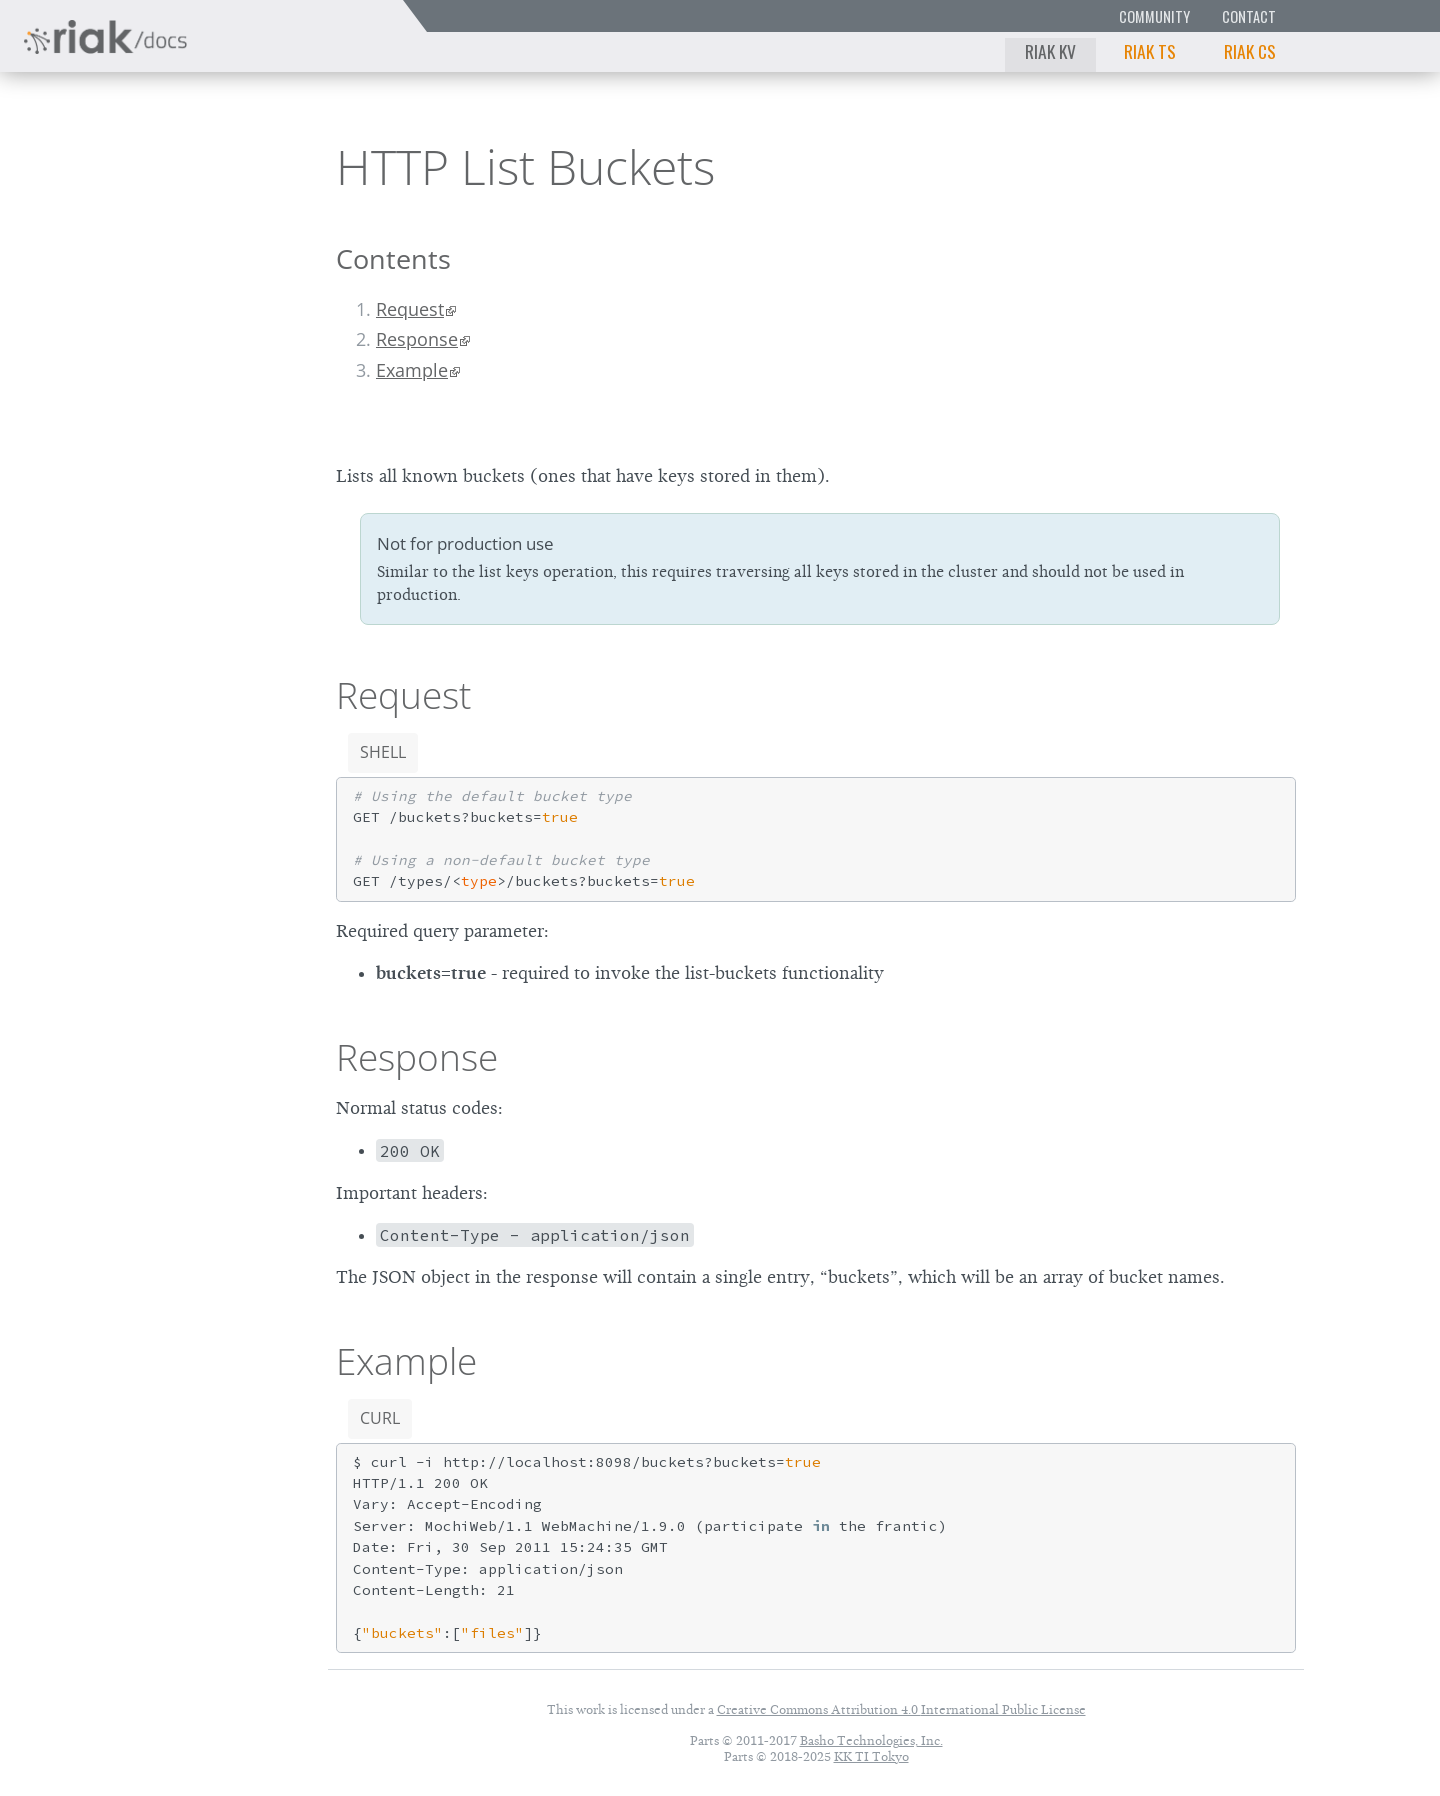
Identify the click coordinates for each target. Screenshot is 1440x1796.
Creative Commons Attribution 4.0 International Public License (901, 1709)
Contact (1249, 16)
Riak (85, 163)
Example (412, 370)
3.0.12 (199, 165)
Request (410, 309)
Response (417, 339)
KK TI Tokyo (871, 1756)
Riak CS (1250, 51)
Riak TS (1150, 51)
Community (1154, 16)
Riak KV (1050, 51)
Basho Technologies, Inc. (871, 1740)
